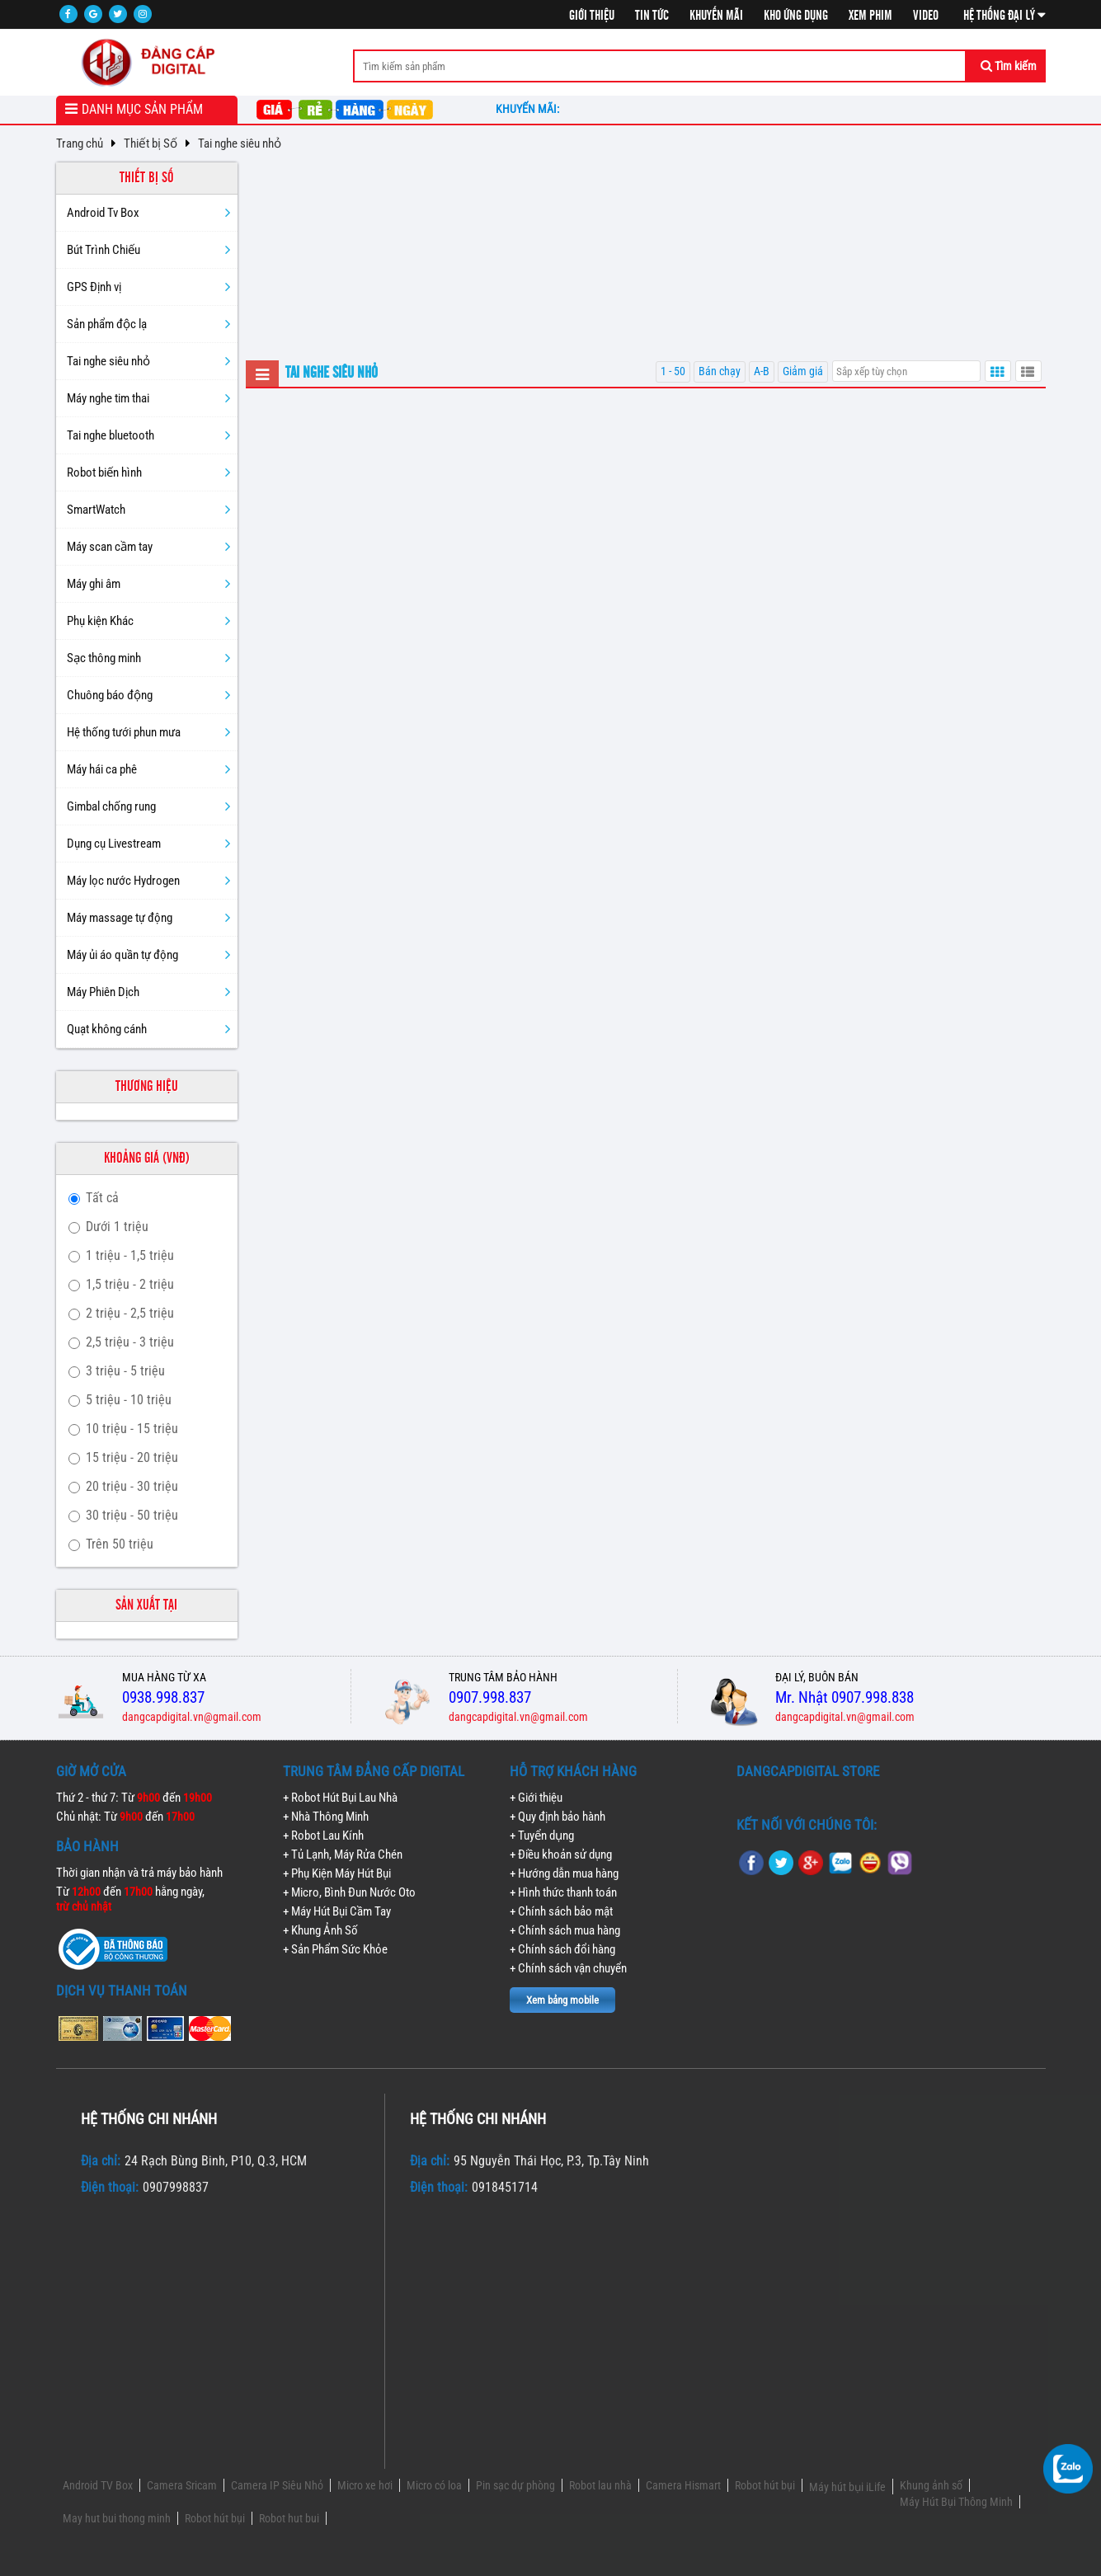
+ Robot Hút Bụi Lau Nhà (340, 1797)
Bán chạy (720, 371)
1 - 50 (673, 371)
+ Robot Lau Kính (323, 1835)
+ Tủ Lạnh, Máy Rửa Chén (342, 1854)
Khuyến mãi (716, 15)
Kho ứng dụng (796, 15)
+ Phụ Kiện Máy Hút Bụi (337, 1873)
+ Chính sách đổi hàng (562, 1949)
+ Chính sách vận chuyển (568, 1968)
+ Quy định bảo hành (557, 1816)
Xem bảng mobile (562, 2000)
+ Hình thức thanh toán (563, 1892)
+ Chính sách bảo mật (561, 1911)
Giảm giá (803, 371)
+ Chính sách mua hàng (565, 1930)
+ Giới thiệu (536, 1797)
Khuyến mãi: (530, 108)
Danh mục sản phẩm (142, 109)
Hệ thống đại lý (1004, 15)
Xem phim (870, 15)
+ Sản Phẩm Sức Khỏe (335, 1949)
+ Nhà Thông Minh (326, 1816)
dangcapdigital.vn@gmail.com (191, 1716)
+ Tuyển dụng (542, 1835)
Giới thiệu (591, 15)
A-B (761, 371)
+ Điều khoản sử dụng (561, 1854)
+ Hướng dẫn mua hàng (564, 1873)
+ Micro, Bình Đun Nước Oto (349, 1892)
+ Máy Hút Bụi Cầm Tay (337, 1911)
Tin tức (652, 15)
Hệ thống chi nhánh (149, 2118)
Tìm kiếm (1009, 66)
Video (926, 15)
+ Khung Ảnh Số (320, 1930)
